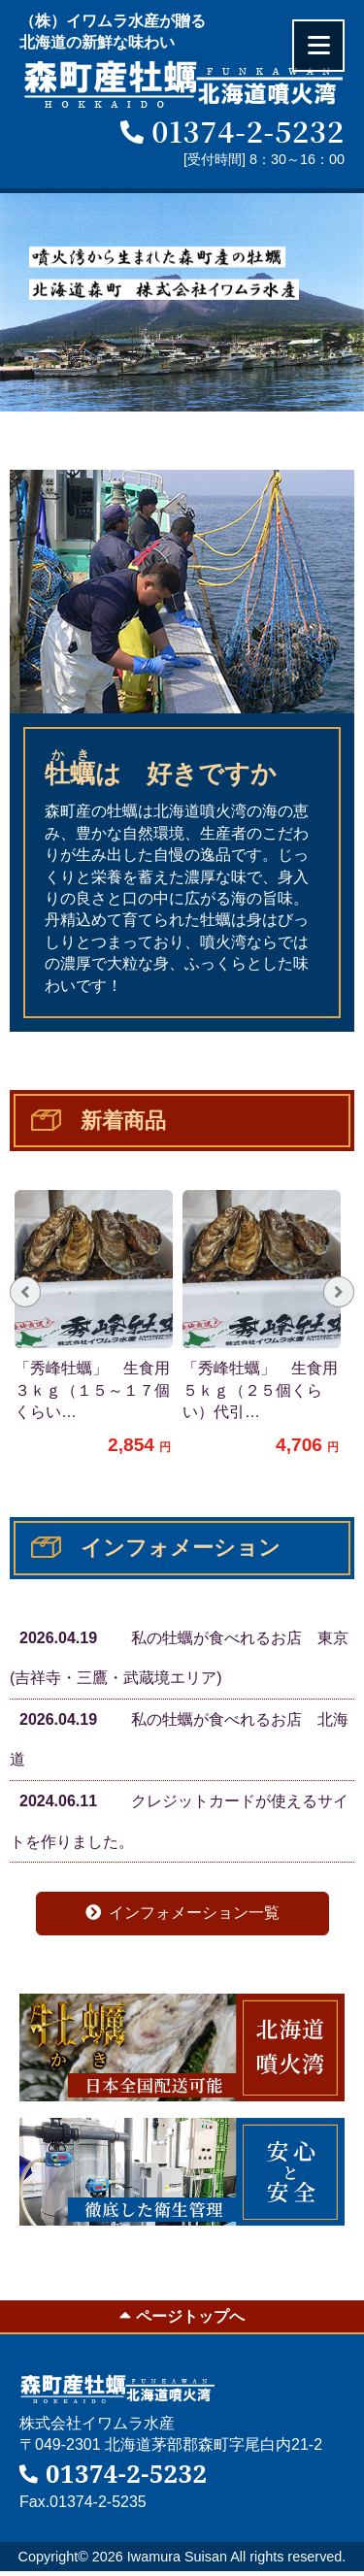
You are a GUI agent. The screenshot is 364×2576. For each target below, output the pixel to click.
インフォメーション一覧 (182, 1912)
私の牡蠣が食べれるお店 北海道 (179, 1734)
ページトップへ (182, 2315)
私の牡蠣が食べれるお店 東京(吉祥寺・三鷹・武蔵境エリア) (179, 1652)
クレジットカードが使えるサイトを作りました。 (179, 1815)
